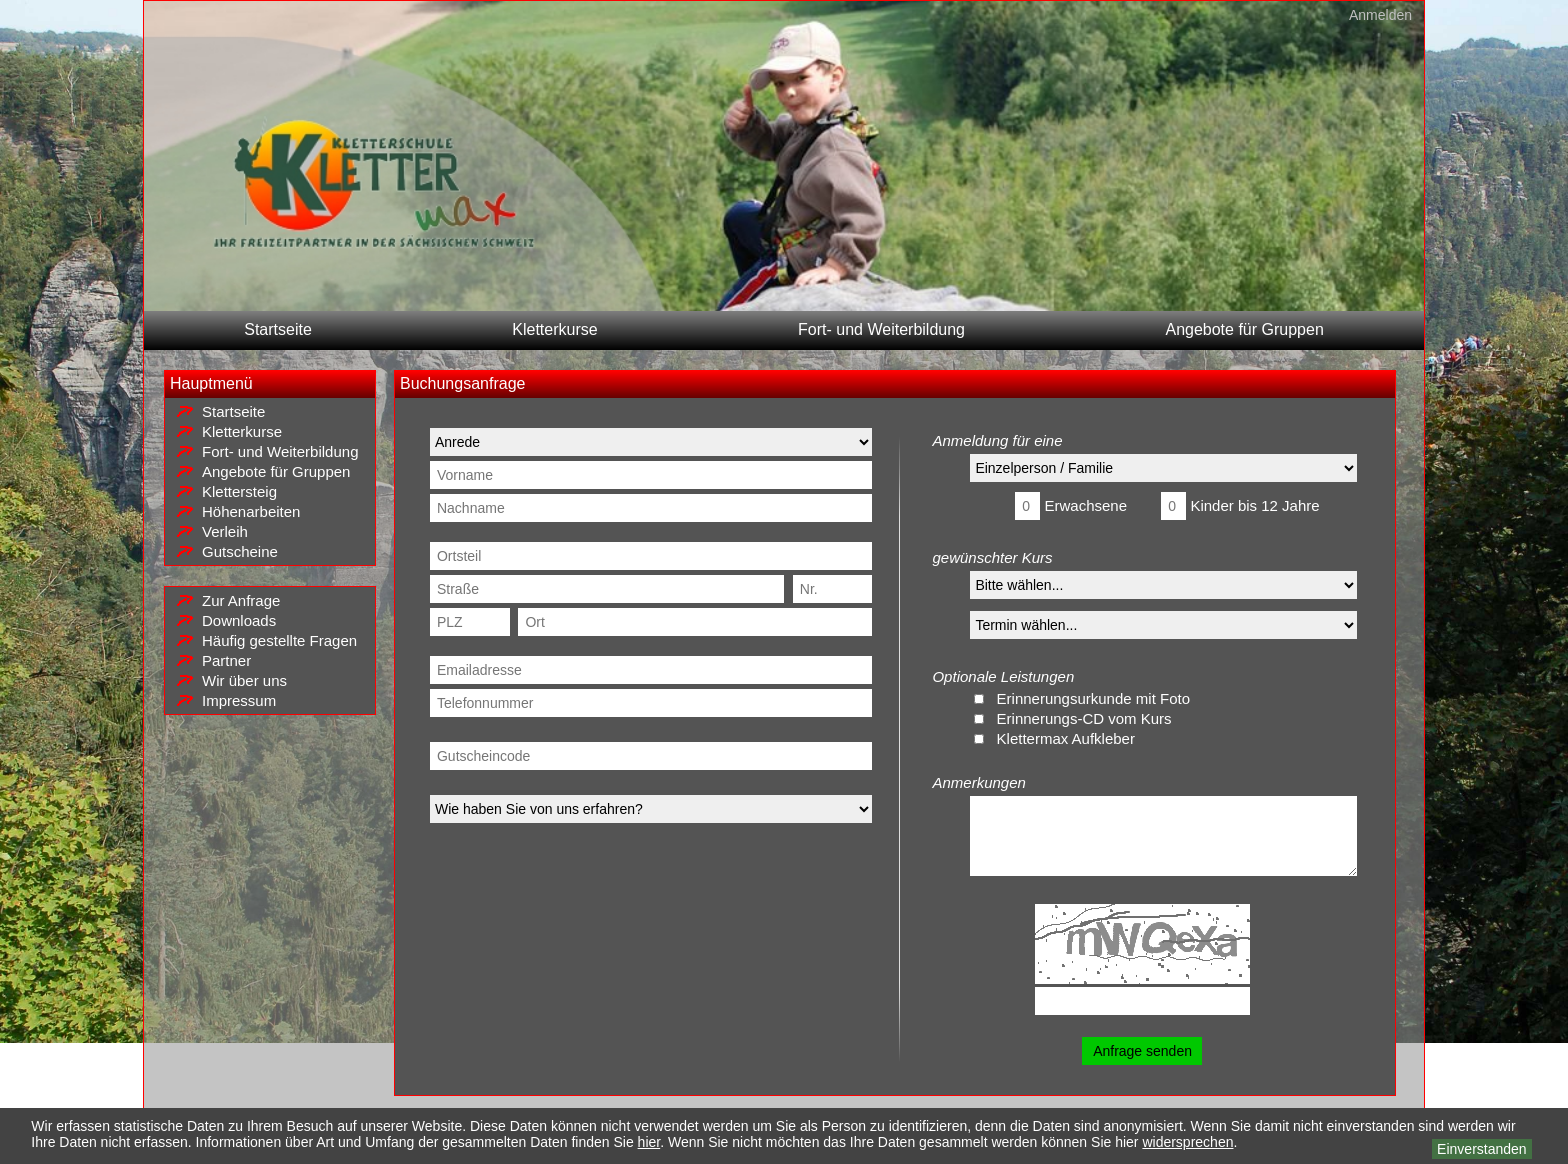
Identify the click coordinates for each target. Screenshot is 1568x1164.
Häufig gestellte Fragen (279, 640)
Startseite (278, 329)
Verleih (225, 531)
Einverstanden (1482, 1149)
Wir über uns (244, 680)
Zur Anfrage (241, 600)
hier (649, 1142)
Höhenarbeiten (251, 511)
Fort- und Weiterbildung (881, 329)
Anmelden (1380, 15)
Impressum (239, 700)
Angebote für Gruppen (1244, 329)
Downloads (239, 620)
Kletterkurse (554, 329)
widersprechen (1187, 1142)
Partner (226, 660)
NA (1163, 625)
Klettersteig (239, 491)
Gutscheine (240, 551)
